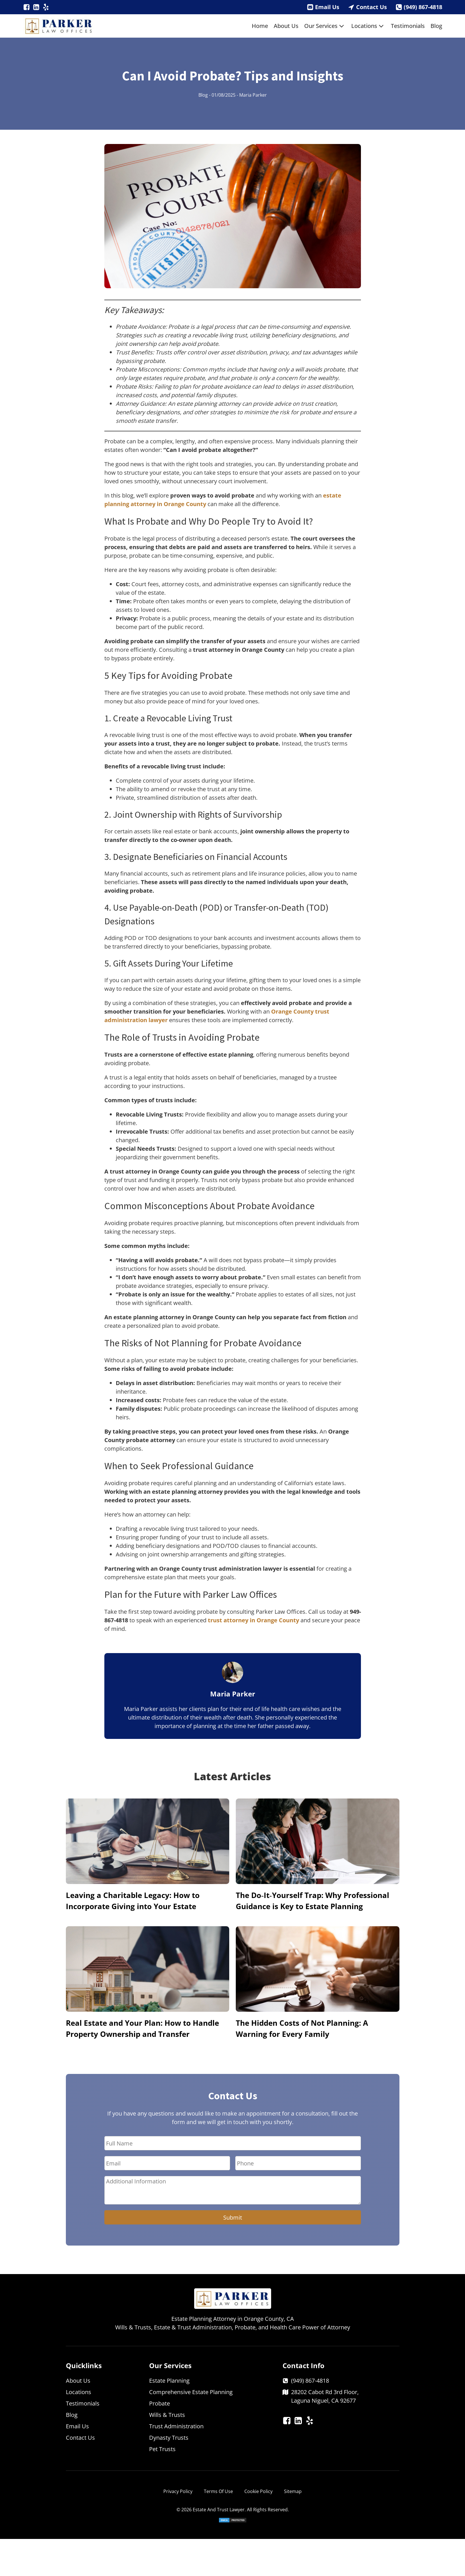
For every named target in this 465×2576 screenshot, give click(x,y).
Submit (232, 2217)
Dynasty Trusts (168, 2437)
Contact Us (371, 7)
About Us (286, 26)
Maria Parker (253, 95)
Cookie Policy (258, 2491)
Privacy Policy (177, 2491)
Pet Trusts (162, 2449)
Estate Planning (169, 2380)
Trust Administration (176, 2426)
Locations (368, 26)
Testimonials (408, 26)
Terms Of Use (218, 2491)
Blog (436, 26)
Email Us (327, 7)
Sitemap (293, 2491)
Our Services (325, 26)
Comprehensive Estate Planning (191, 2392)
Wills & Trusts (167, 2415)
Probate (159, 2403)
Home (260, 26)
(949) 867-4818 (423, 7)
